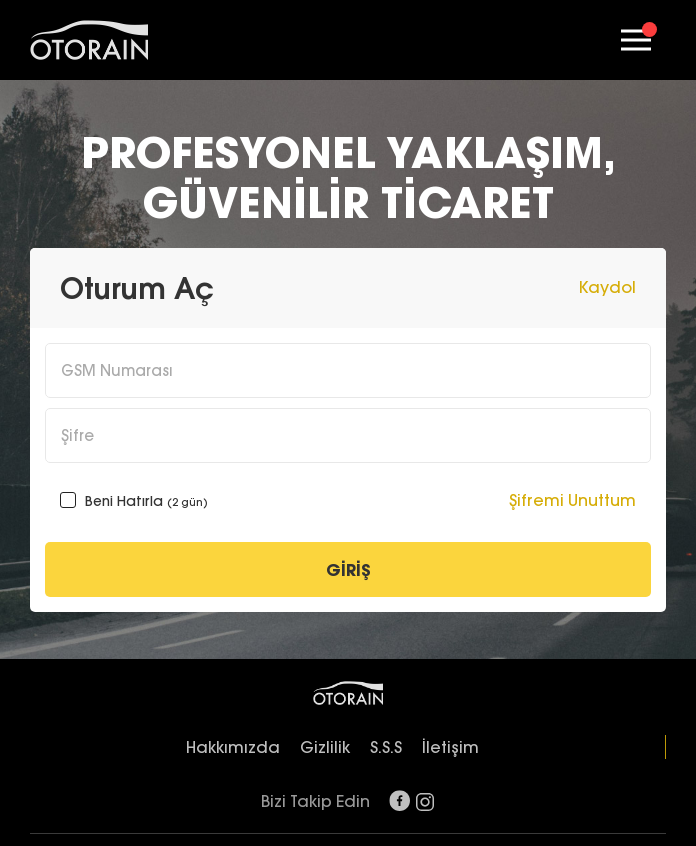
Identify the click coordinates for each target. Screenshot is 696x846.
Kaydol (607, 287)
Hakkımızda (233, 747)
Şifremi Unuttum (572, 500)
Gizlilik (325, 747)
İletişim (450, 747)
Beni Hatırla (134, 501)
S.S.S (386, 747)
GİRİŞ (348, 570)
